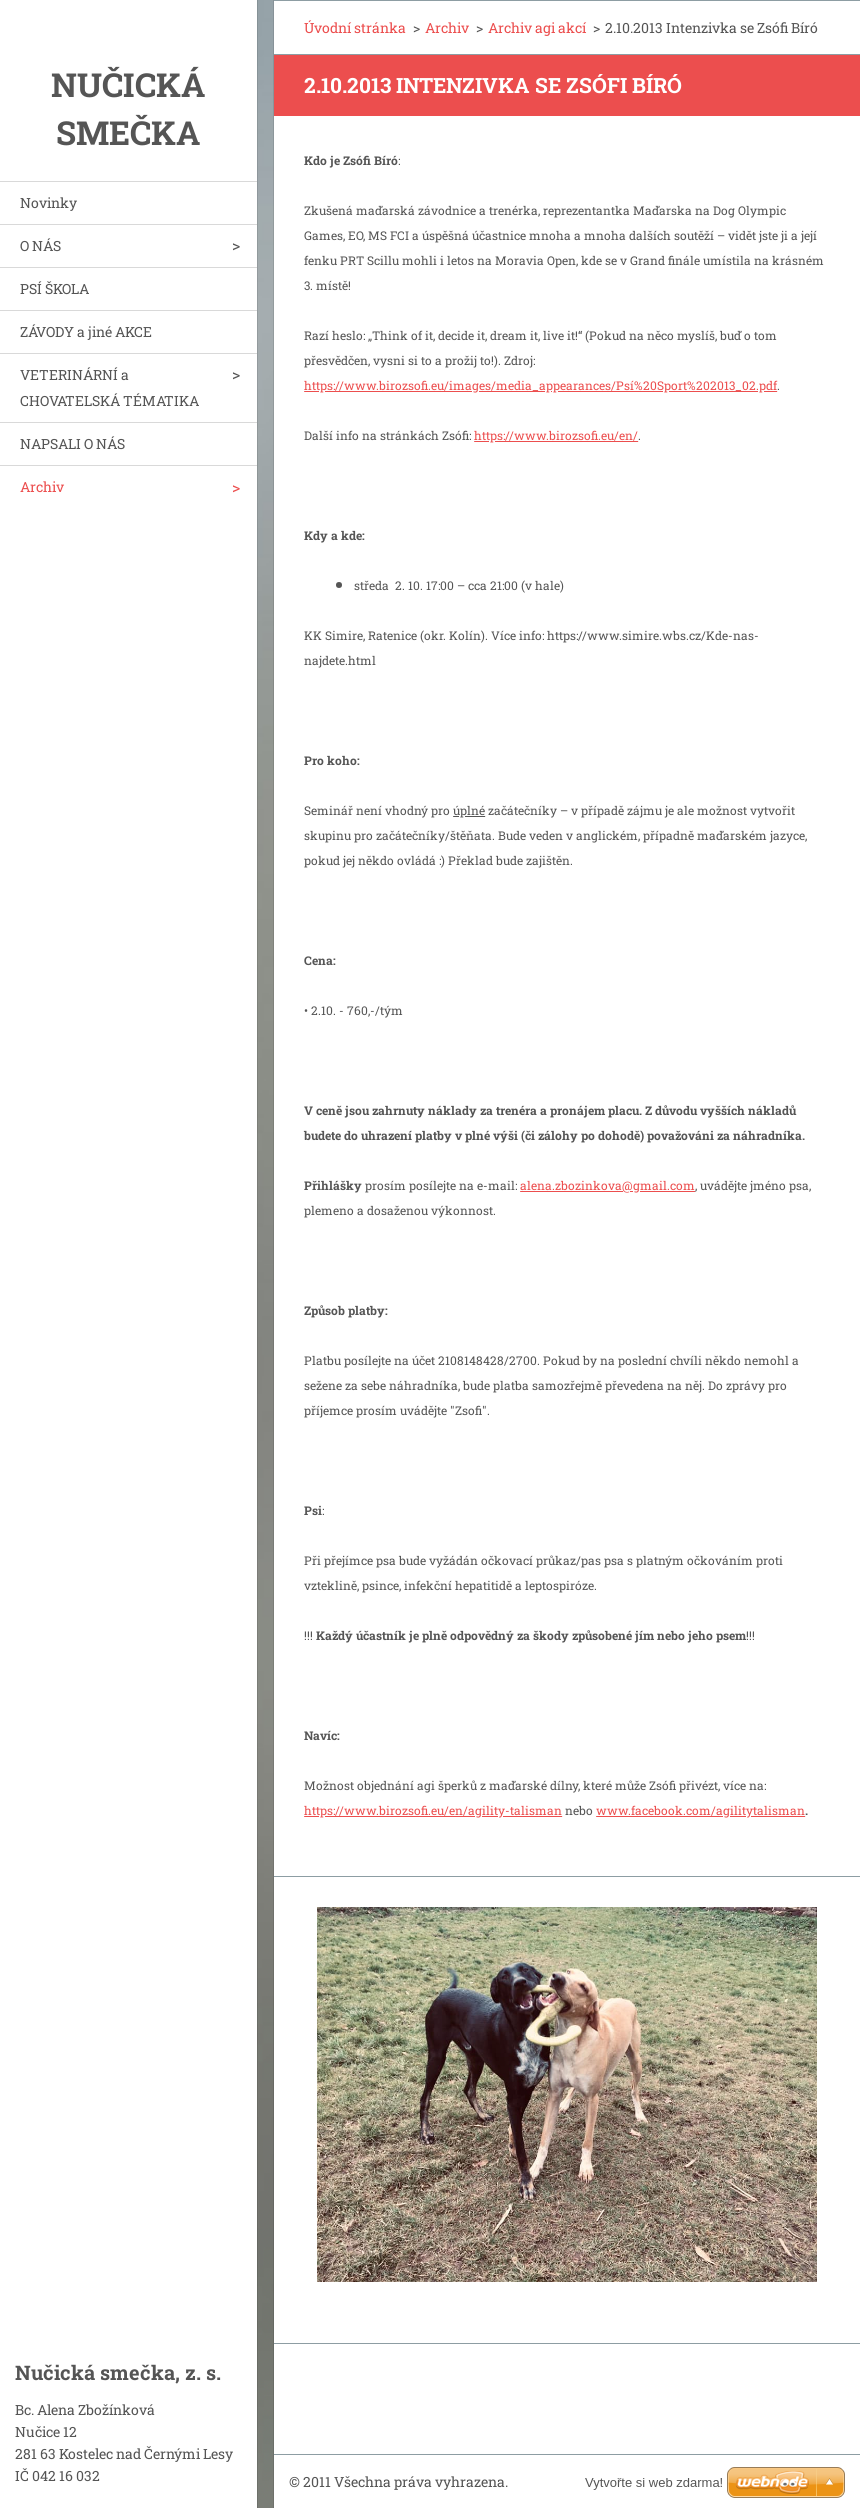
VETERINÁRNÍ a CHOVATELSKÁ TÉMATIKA (109, 387)
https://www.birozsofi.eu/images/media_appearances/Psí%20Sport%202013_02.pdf (540, 385)
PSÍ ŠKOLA (54, 288)
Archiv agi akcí (537, 27)
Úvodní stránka (355, 27)
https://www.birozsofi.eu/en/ (556, 435)
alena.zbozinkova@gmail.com (607, 1185)
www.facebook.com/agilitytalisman (700, 1810)
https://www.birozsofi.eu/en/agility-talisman (433, 1810)
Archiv (42, 486)
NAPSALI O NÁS (72, 443)
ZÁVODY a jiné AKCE (86, 331)
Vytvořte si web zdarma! (654, 2482)
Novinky (48, 202)
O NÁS (40, 245)
